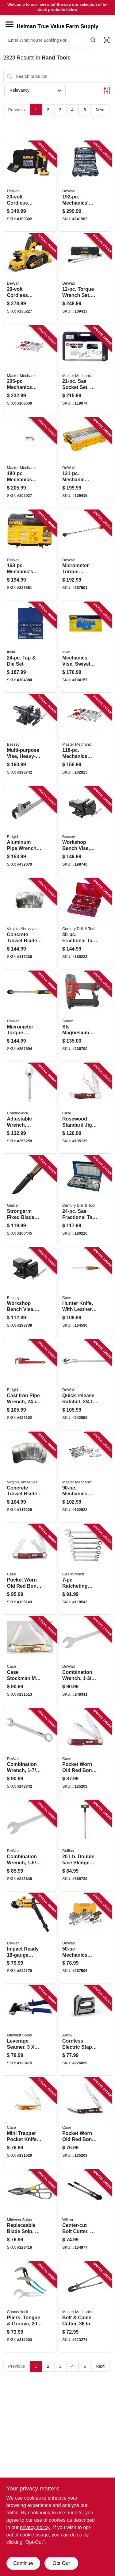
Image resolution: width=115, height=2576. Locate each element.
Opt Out (61, 2563)
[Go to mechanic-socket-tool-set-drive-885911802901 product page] (85, 463)
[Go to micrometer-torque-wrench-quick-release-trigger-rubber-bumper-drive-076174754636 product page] (30, 1016)
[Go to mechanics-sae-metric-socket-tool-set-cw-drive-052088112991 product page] (30, 463)
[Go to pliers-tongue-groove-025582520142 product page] (30, 2307)
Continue (23, 2563)
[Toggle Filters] (107, 90)
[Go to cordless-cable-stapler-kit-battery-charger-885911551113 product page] (30, 186)
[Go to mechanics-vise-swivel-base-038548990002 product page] (85, 647)
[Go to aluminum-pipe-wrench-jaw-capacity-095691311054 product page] (30, 832)
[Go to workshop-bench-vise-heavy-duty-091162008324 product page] (85, 832)
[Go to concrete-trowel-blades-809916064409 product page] (30, 1477)
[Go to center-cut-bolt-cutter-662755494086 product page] (85, 2215)
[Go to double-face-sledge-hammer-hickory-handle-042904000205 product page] (85, 1846)
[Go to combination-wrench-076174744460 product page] (30, 1754)
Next (100, 109)
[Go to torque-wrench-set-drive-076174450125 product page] (85, 278)
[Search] (93, 40)
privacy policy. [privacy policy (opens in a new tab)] (35, 2527)
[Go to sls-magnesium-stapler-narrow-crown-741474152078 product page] (85, 1016)
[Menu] (9, 24)
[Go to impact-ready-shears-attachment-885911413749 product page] (30, 1938)
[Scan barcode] (107, 40)
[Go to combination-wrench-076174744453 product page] (85, 1662)
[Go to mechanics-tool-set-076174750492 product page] (85, 186)
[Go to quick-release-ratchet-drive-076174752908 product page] (85, 1385)
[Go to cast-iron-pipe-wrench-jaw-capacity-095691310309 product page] (30, 1385)
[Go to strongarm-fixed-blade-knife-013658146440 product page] (30, 1200)
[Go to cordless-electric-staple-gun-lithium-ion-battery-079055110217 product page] (85, 2030)
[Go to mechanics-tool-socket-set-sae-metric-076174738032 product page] (30, 555)
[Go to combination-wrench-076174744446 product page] (30, 1846)
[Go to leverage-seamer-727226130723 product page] (30, 2030)
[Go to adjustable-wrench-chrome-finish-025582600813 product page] (30, 1108)
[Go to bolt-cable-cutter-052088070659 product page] (85, 2307)
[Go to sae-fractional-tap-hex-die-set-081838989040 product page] (85, 1200)
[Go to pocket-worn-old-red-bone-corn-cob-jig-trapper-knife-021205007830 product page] (85, 1754)
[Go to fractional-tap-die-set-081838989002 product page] (85, 924)
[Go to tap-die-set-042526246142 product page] (30, 647)
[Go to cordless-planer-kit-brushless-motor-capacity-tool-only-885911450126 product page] (30, 278)
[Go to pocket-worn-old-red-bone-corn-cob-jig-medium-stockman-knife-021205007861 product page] (30, 1569)
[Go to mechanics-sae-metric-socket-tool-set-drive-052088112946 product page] (85, 1477)
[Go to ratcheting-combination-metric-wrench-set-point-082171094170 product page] (85, 1569)
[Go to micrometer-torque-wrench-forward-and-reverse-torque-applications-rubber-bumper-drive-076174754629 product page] (85, 555)
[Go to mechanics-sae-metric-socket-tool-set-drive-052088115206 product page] (30, 371)
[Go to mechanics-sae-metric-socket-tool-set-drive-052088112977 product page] (85, 739)
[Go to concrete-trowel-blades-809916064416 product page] (30, 924)
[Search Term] (51, 40)
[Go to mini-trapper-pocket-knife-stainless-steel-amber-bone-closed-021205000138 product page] (30, 2123)
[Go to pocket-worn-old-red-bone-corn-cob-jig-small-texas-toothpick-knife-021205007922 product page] (85, 2123)
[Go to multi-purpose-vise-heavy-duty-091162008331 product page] (30, 739)
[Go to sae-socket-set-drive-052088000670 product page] (85, 371)
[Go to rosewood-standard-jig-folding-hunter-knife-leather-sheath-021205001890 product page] (85, 1108)
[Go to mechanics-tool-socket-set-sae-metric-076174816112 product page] (85, 1938)
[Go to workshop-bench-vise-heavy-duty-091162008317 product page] (30, 1293)
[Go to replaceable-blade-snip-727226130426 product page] (30, 2215)
